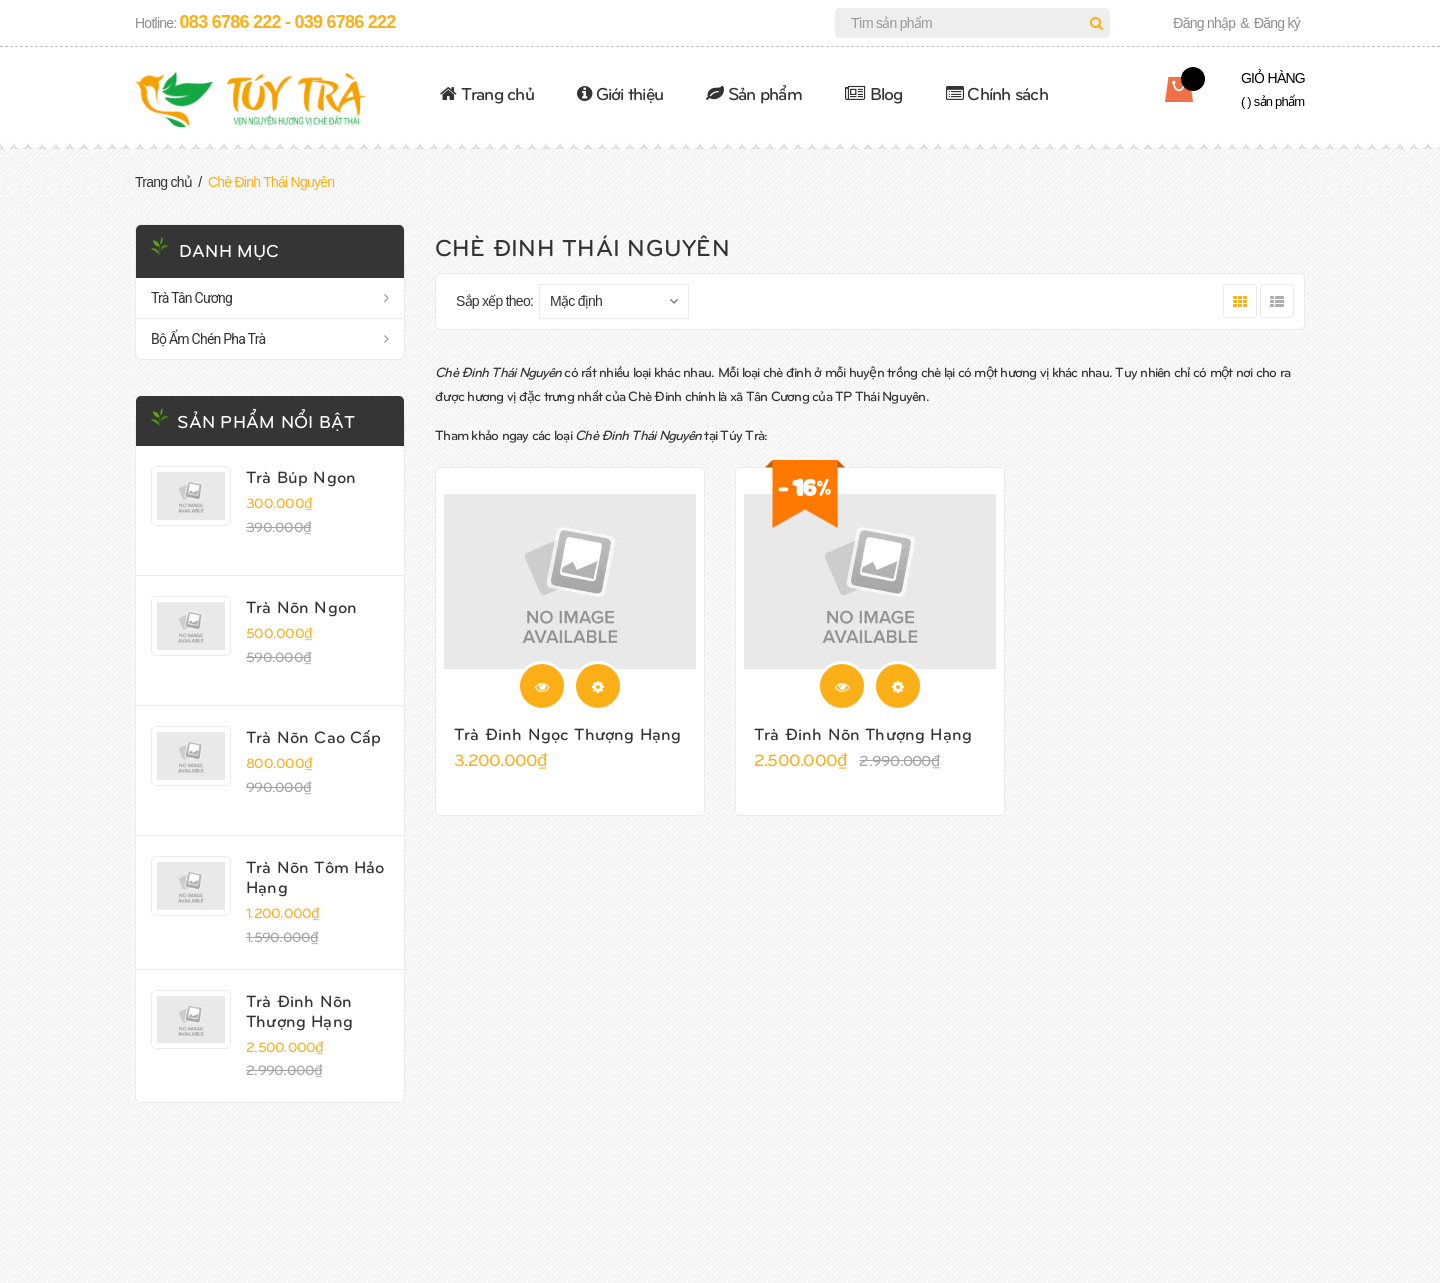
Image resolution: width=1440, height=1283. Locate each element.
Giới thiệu (620, 92)
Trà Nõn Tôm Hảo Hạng (315, 876)
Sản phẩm (754, 92)
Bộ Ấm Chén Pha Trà (208, 339)
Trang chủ (487, 92)
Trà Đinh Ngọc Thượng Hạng (567, 733)
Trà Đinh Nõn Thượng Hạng (299, 1010)
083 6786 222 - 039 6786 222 (288, 22)
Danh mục (229, 249)
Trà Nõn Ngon (301, 606)
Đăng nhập (1204, 23)
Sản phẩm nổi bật (266, 420)
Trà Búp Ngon (301, 476)
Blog (874, 92)
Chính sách (997, 92)
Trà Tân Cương (191, 298)
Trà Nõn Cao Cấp (314, 736)
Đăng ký (1277, 23)
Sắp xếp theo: (494, 301)
